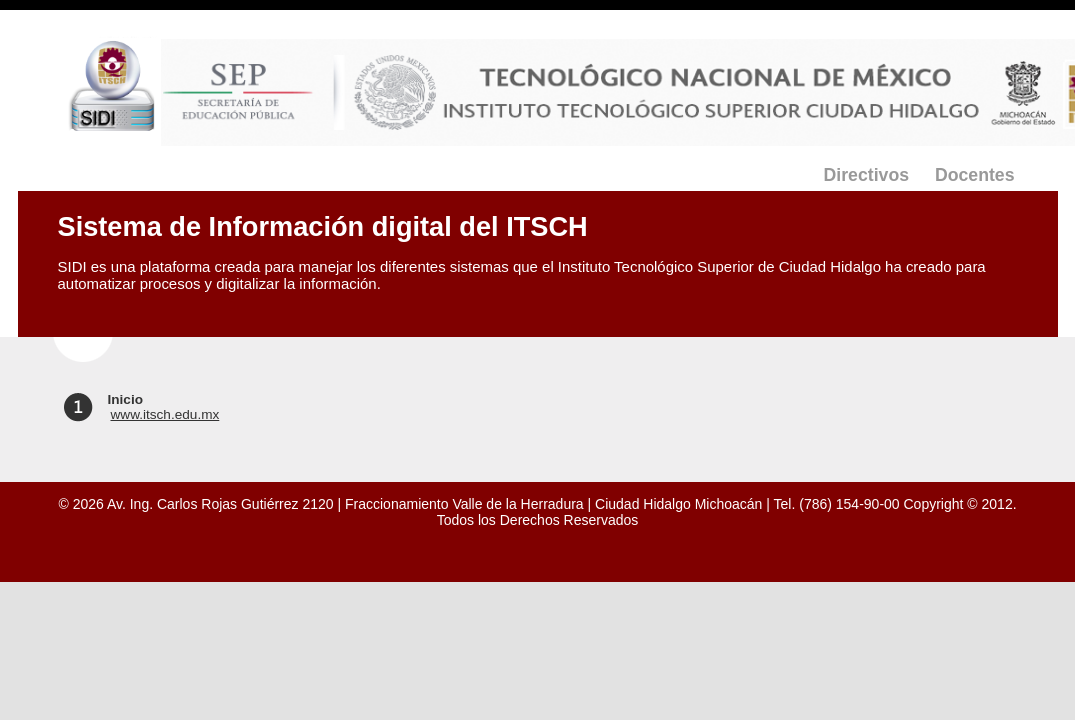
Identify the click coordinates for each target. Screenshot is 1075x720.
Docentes (975, 175)
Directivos (866, 175)
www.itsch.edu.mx (165, 414)
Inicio (126, 399)
